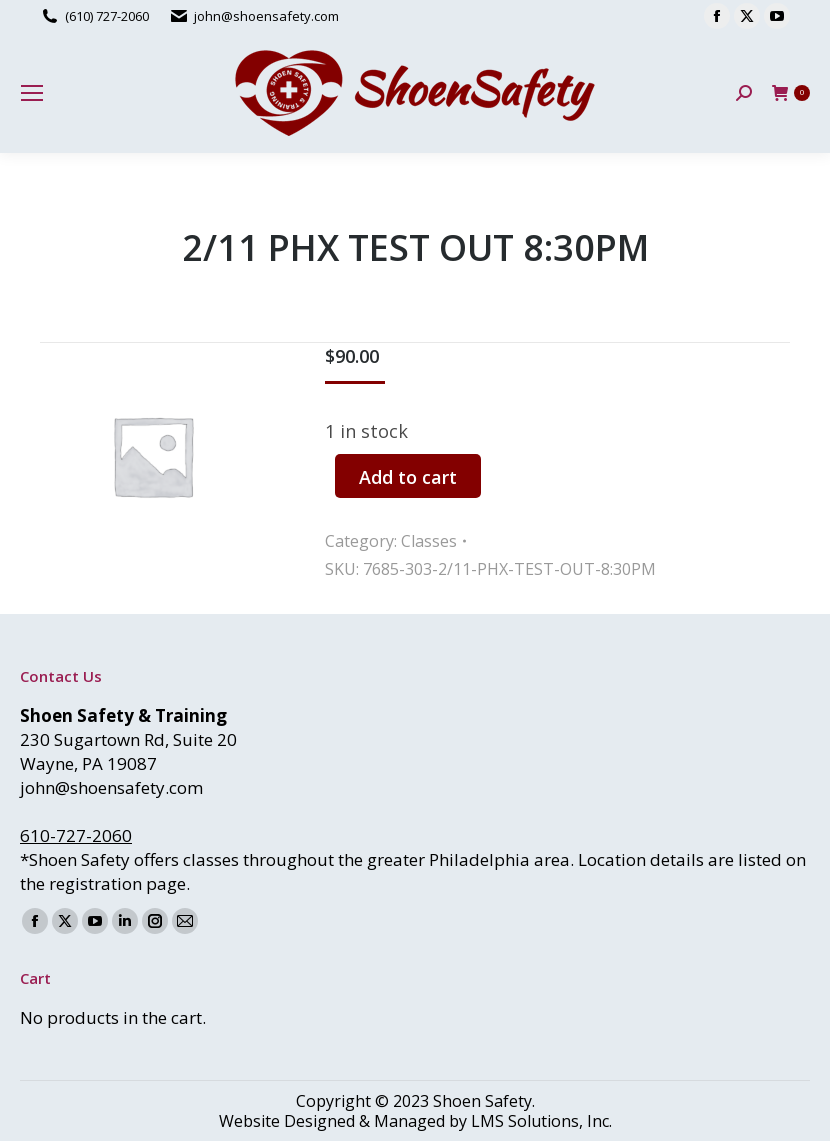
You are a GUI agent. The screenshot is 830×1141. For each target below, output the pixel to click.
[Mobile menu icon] (32, 93)
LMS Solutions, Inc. (541, 1121)
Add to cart (408, 477)
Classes (429, 541)
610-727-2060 (76, 835)
